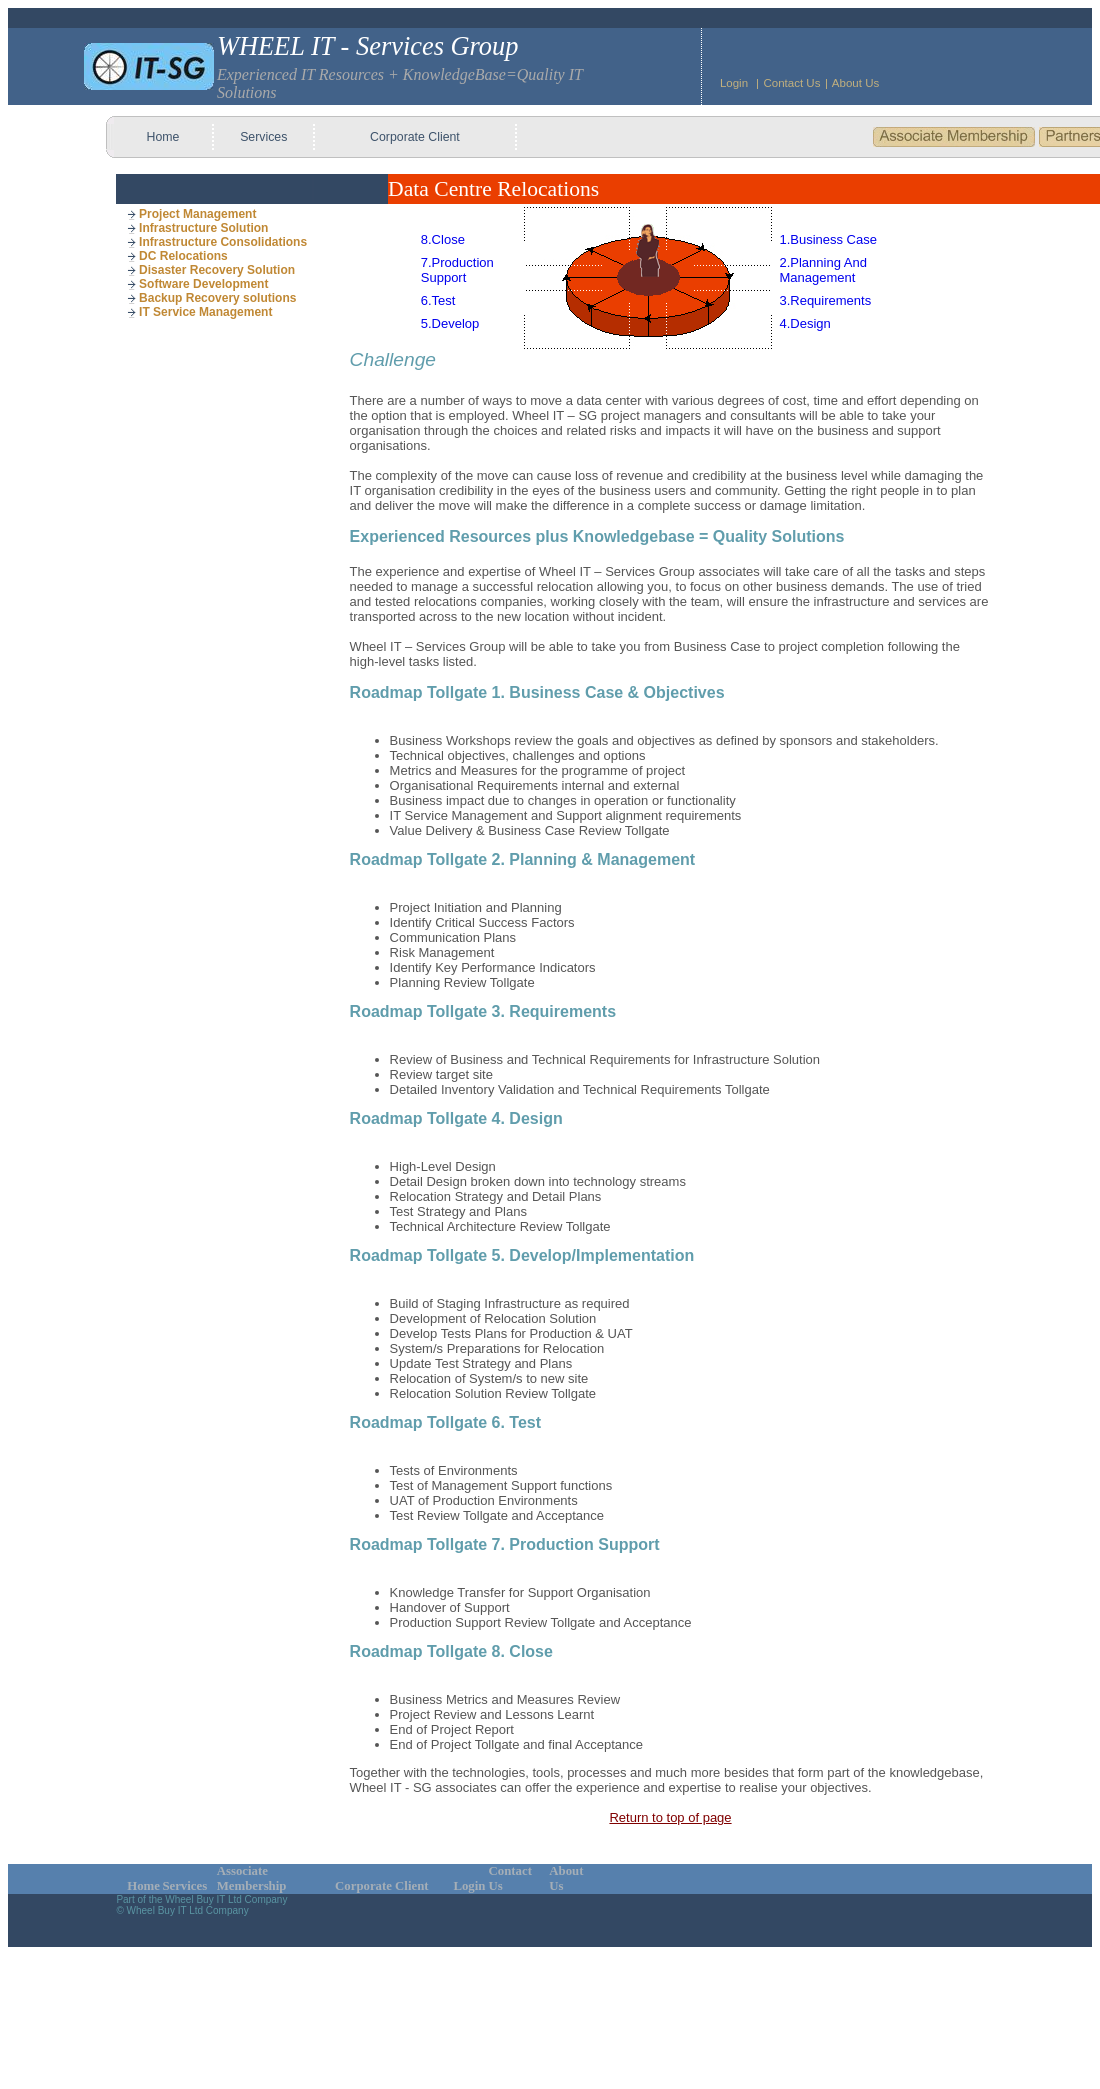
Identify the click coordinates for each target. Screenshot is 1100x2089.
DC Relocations (177, 256)
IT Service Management (199, 312)
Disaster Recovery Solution (211, 270)
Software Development (197, 284)
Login (734, 83)
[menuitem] (217, 214)
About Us (855, 83)
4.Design (804, 323)
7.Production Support (457, 270)
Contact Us (791, 83)
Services (263, 137)
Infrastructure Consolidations (217, 242)
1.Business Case (828, 239)
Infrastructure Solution (197, 228)
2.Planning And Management (822, 270)
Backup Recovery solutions (211, 298)
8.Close (443, 239)
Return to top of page (670, 1817)
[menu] (217, 263)
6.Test (438, 300)
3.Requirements (825, 300)
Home (163, 137)
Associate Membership (252, 1878)
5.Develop (450, 323)
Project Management (191, 214)
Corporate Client (415, 137)
